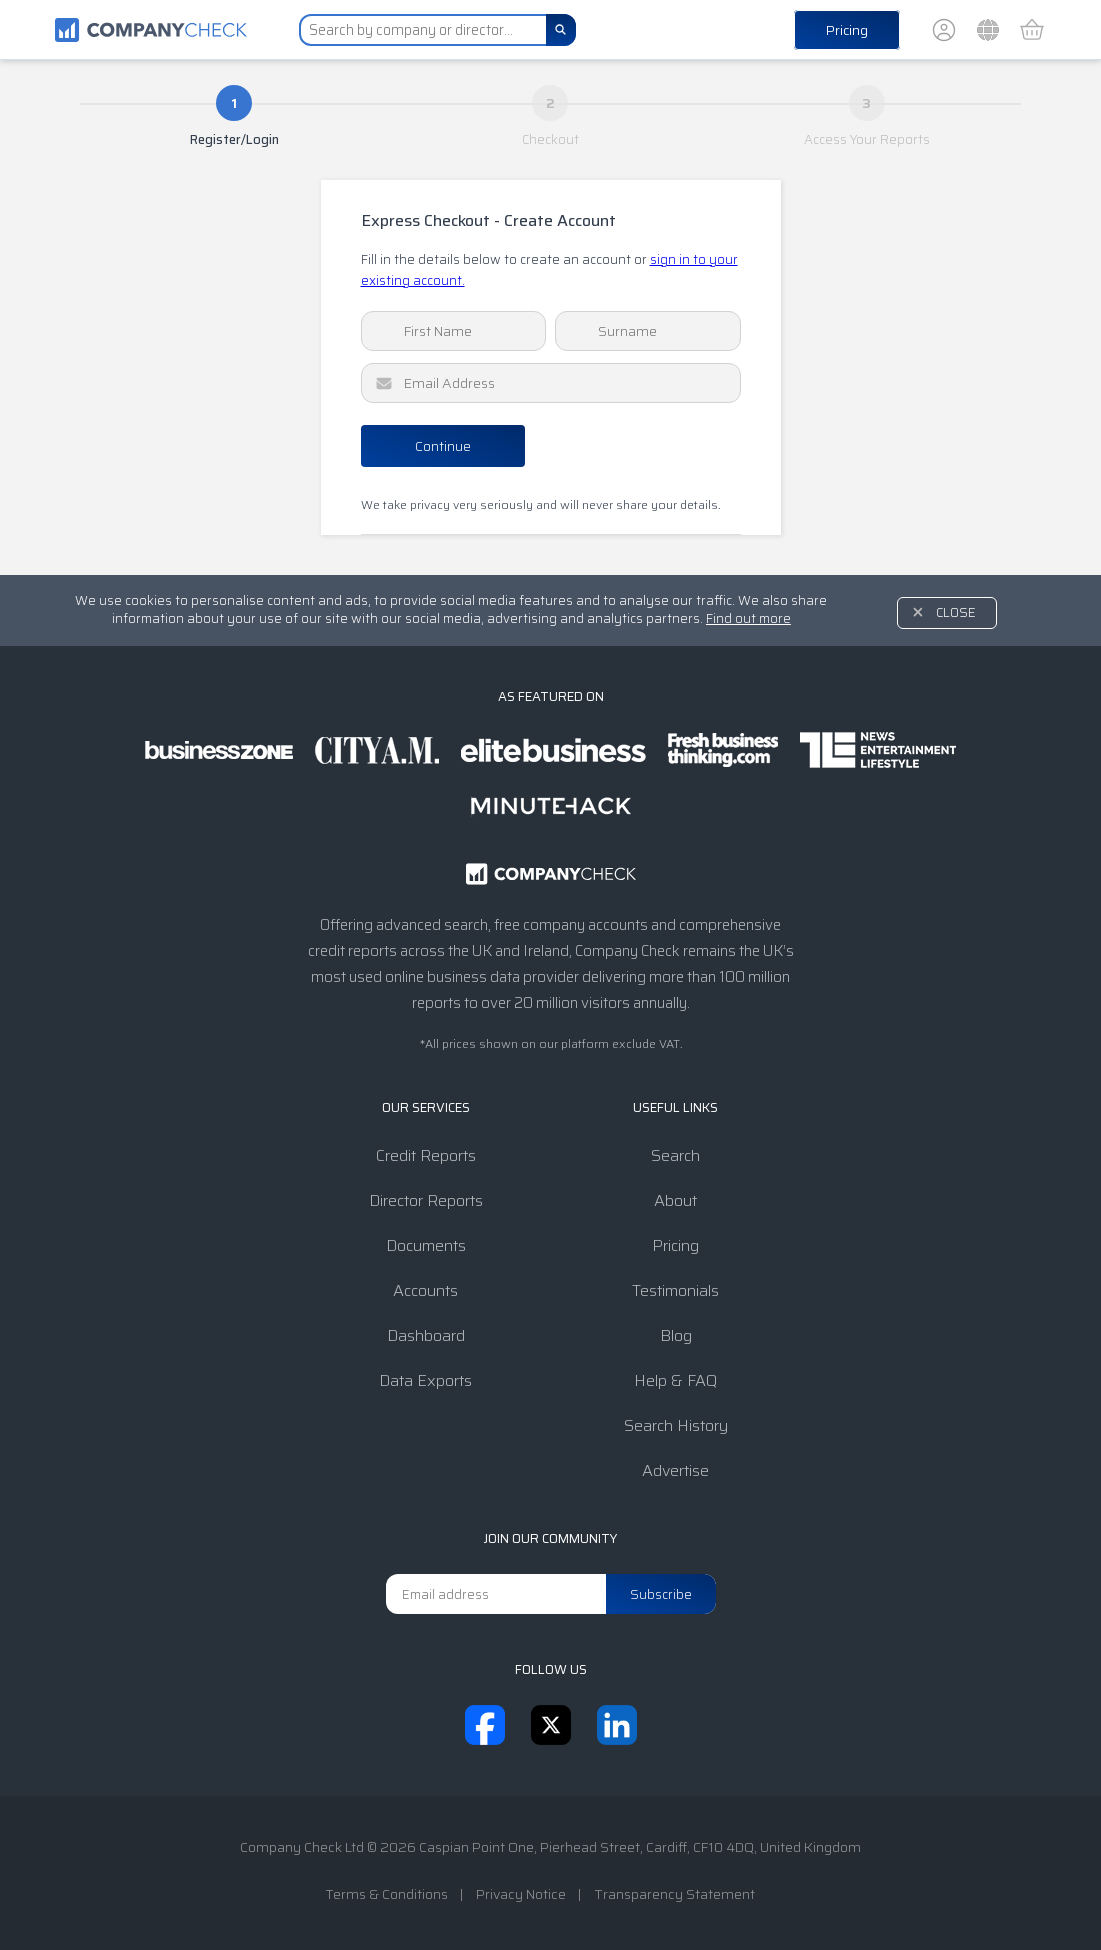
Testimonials (675, 1290)
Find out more (748, 618)
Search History (676, 1425)
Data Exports (425, 1380)
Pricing (847, 30)
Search (675, 1155)
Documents (426, 1245)
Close (956, 612)
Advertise (675, 1470)
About (675, 1200)
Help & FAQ (675, 1380)
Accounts (425, 1290)
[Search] (561, 30)
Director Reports (426, 1200)
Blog (676, 1335)
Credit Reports (426, 1155)
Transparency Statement (674, 1894)
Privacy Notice (521, 1894)
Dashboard (426, 1335)
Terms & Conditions (386, 1894)
